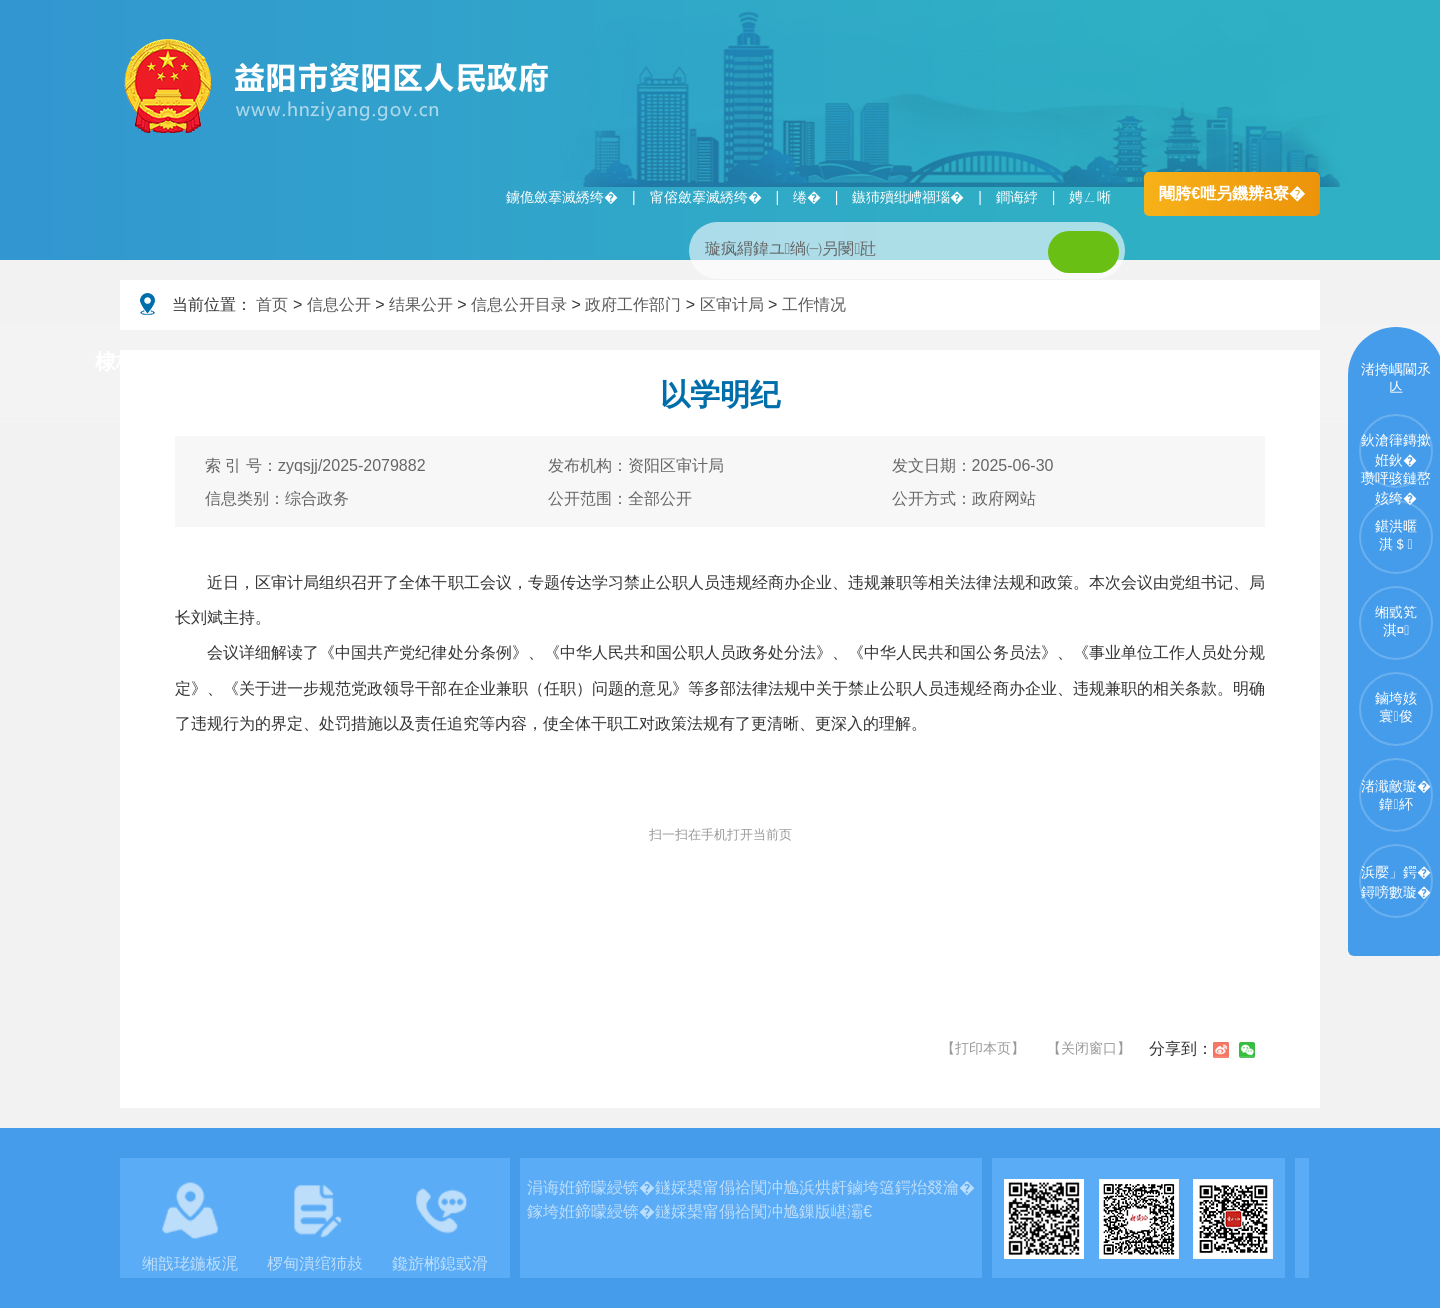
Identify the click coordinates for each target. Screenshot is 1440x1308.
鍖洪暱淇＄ (1396, 535)
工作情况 (814, 304)
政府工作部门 (633, 304)
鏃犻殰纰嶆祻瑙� (908, 197)
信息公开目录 (519, 304)
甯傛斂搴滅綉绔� (706, 197)
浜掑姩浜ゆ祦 (1254, 363)
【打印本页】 (983, 1048)
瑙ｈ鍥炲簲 (921, 363)
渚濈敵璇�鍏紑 (1396, 795)
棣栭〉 (126, 361)
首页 (272, 304)
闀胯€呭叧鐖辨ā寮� (1232, 193)
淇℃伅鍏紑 (606, 363)
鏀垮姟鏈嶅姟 (1085, 363)
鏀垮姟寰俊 (1396, 707)
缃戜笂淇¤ (1396, 621)
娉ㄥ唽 (1090, 197)
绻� (807, 197)
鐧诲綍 (1017, 197)
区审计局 (732, 304)
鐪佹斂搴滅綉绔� (562, 197)
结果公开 (421, 304)
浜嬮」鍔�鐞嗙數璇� (1396, 882)
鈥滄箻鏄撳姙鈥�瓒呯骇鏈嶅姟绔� (1396, 460)
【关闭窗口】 (1089, 1048)
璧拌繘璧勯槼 (273, 363)
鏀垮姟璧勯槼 (442, 363)
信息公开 (339, 304)
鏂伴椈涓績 (763, 363)
